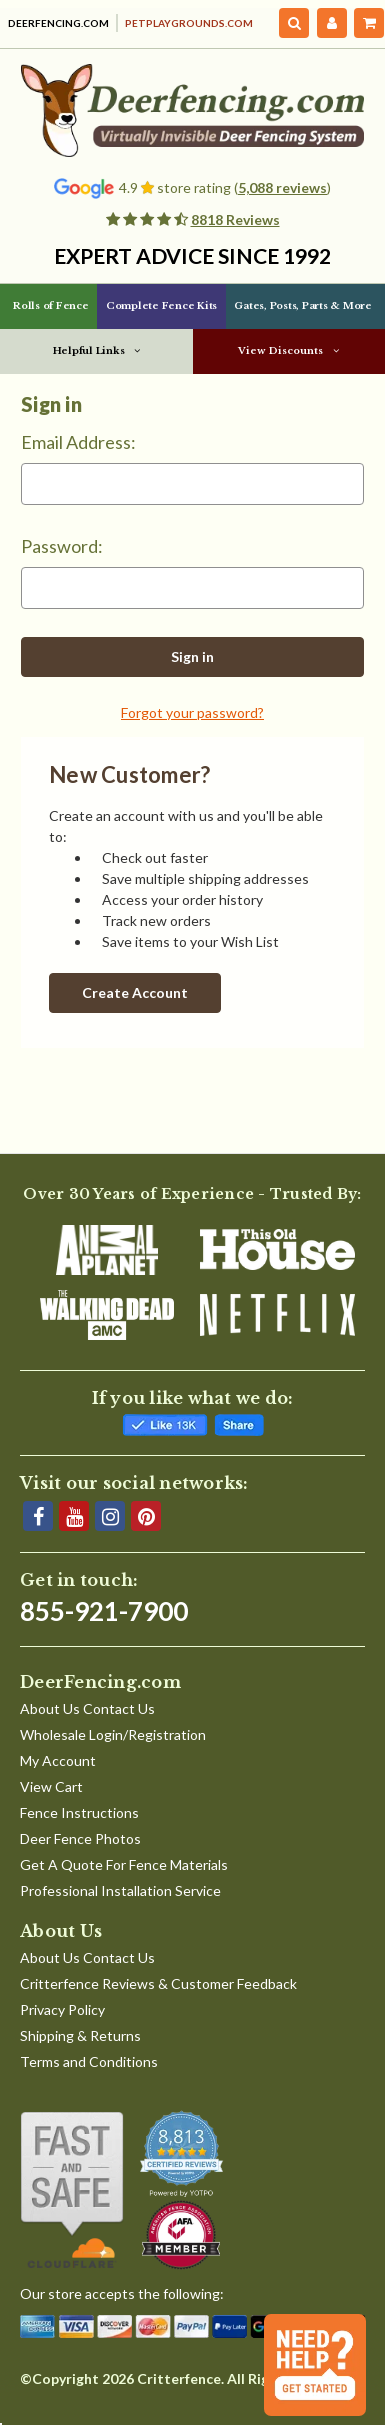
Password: (62, 546)
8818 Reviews (235, 219)
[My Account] (332, 23)
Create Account (135, 992)
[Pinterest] (146, 1516)
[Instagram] (110, 1516)
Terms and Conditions (89, 2061)
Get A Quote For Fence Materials (124, 1864)
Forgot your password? (192, 712)
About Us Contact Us (87, 1708)
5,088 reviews (282, 187)
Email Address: (78, 442)
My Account (58, 1760)
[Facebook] (38, 1516)
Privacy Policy (62, 2009)
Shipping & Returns (80, 2035)
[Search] (294, 23)
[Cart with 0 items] (369, 23)
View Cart (51, 1786)
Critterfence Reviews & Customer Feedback (158, 1983)
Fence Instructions (79, 1812)
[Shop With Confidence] (72, 2190)
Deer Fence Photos (80, 1838)
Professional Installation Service (120, 1890)
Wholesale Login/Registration (113, 1734)
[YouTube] (74, 1516)
